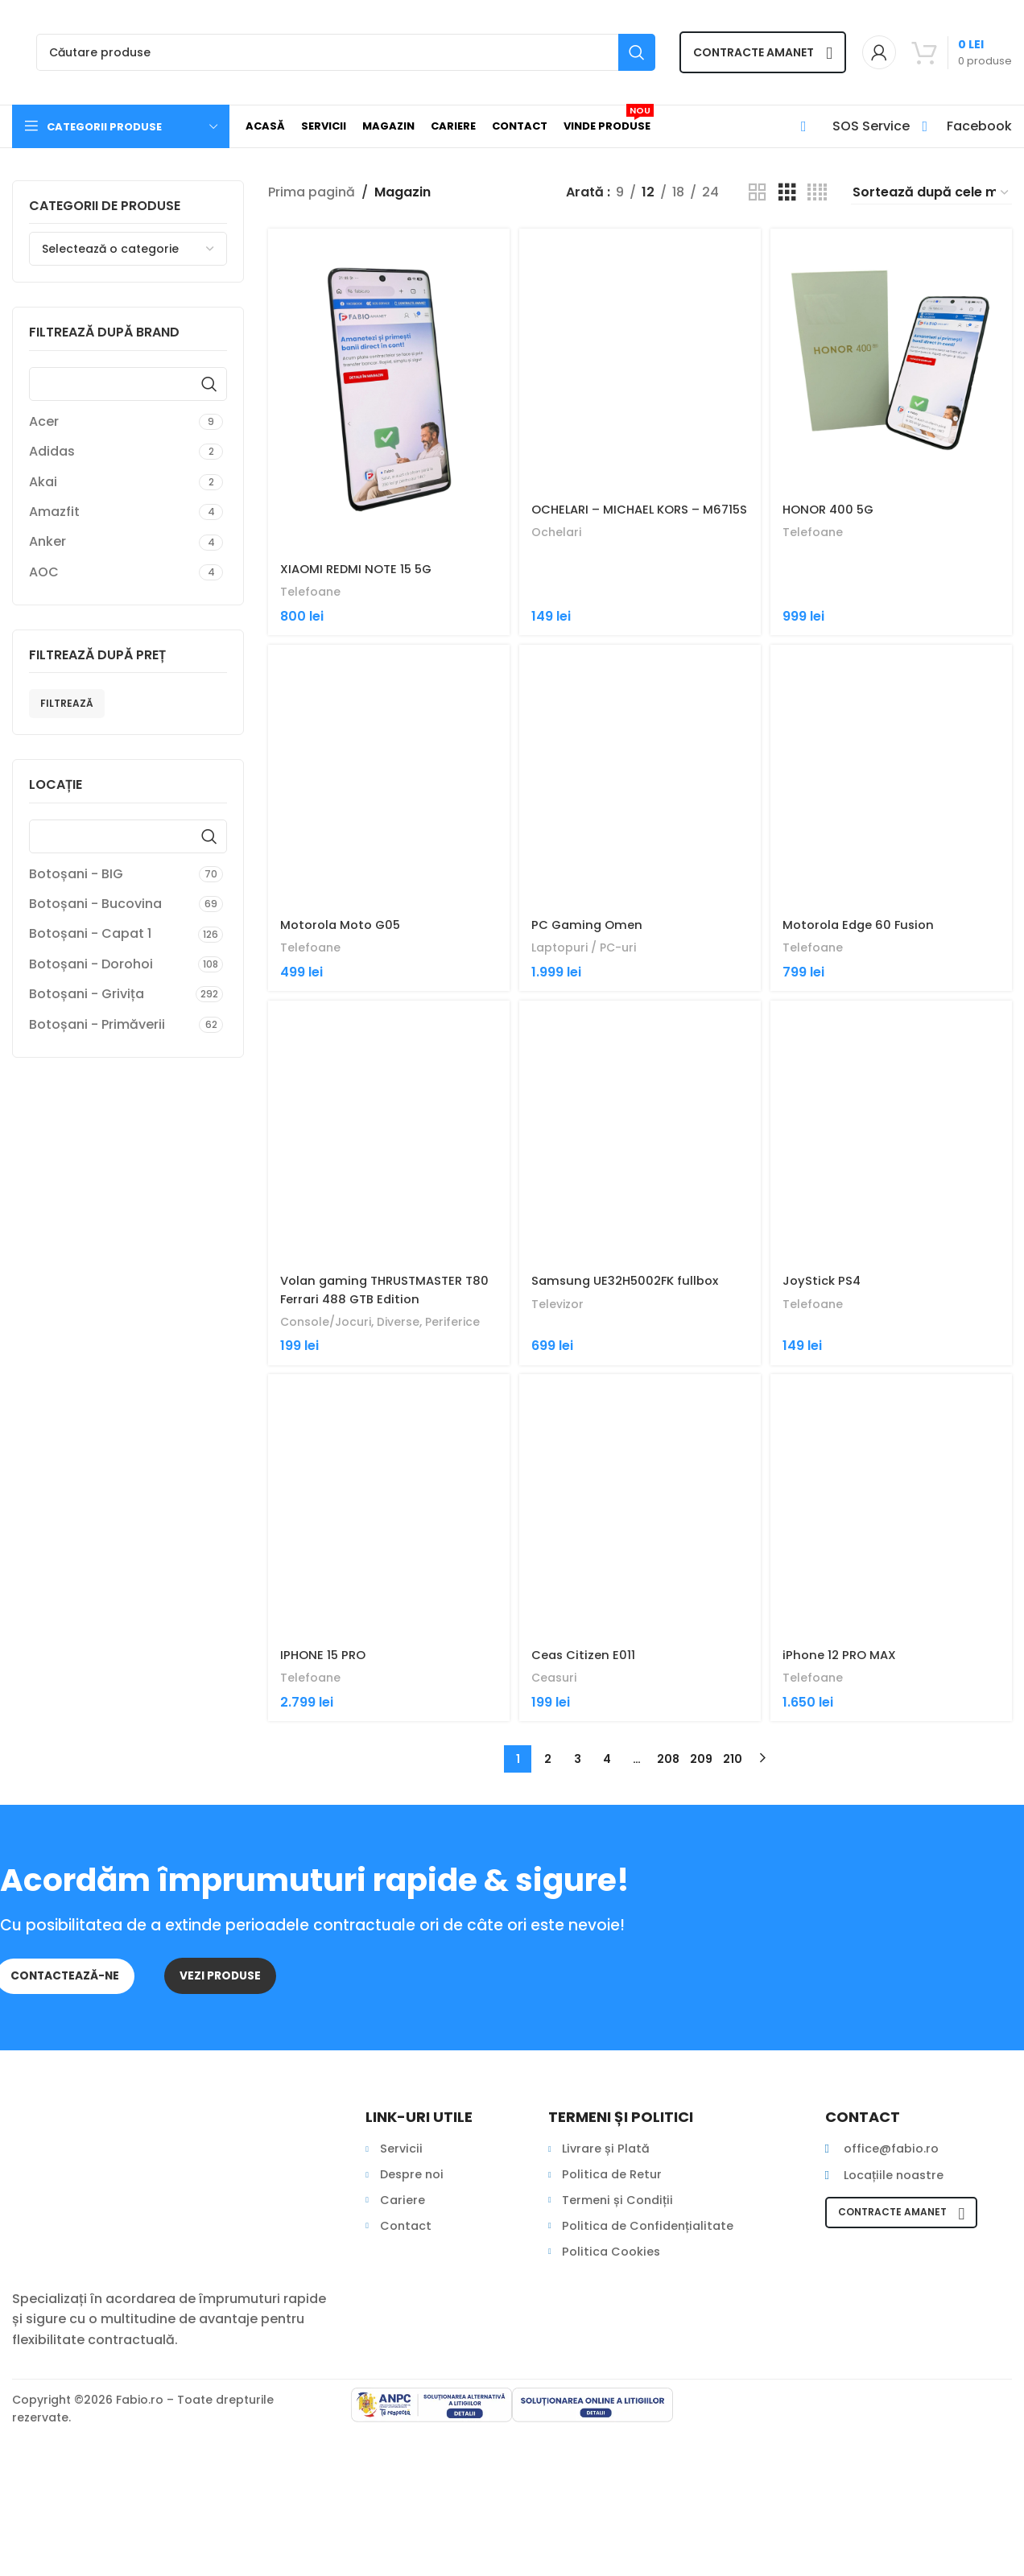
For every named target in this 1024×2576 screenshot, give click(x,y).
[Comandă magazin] (931, 192)
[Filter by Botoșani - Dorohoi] (111, 964)
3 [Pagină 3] (577, 1975)
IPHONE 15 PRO (325, 1871)
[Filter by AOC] (112, 572)
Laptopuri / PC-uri (590, 1031)
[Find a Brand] (128, 384)
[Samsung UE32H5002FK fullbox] (640, 1252)
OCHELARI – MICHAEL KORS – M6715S (625, 577)
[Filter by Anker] (112, 542)
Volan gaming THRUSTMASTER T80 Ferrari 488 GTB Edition (378, 1440)
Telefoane (311, 591)
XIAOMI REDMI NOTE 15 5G (360, 568)
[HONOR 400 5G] (893, 390)
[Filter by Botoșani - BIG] (112, 874)
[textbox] (128, 249)
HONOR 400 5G (835, 568)
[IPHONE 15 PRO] (387, 1692)
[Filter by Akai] (112, 482)
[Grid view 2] (757, 192)
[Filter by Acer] (112, 422)
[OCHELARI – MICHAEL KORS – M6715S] (640, 390)
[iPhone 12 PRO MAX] (893, 1692)
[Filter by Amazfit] (112, 512)
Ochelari (560, 609)
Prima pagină (311, 192)
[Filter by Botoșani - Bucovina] (112, 904)
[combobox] (128, 249)
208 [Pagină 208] (668, 1975)
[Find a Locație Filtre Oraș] (128, 836)
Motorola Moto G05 (344, 1009)
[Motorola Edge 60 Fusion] (893, 830)
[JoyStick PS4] (893, 1252)
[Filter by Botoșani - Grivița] (110, 994)
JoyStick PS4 (828, 1431)
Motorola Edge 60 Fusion (867, 1009)
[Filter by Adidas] (112, 451)
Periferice (464, 1471)
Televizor (561, 1453)
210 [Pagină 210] (732, 1975)
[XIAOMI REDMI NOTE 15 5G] (387, 390)
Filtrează (66, 703)
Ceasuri (558, 1893)
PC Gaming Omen (592, 1009)
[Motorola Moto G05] (387, 830)
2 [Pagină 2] (547, 1975)
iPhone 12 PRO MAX (846, 1871)
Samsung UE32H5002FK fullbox (633, 1431)
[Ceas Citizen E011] (640, 1692)
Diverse (406, 1471)
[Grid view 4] (817, 192)
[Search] (345, 52)
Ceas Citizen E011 (588, 1871)
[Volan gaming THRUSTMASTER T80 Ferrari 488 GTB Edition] (387, 1252)
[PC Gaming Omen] (640, 830)
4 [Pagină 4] (607, 1975)
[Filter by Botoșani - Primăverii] (112, 1025)
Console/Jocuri (329, 1471)
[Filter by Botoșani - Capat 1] (111, 934)
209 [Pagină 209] (701, 1975)
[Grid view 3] (787, 192)
